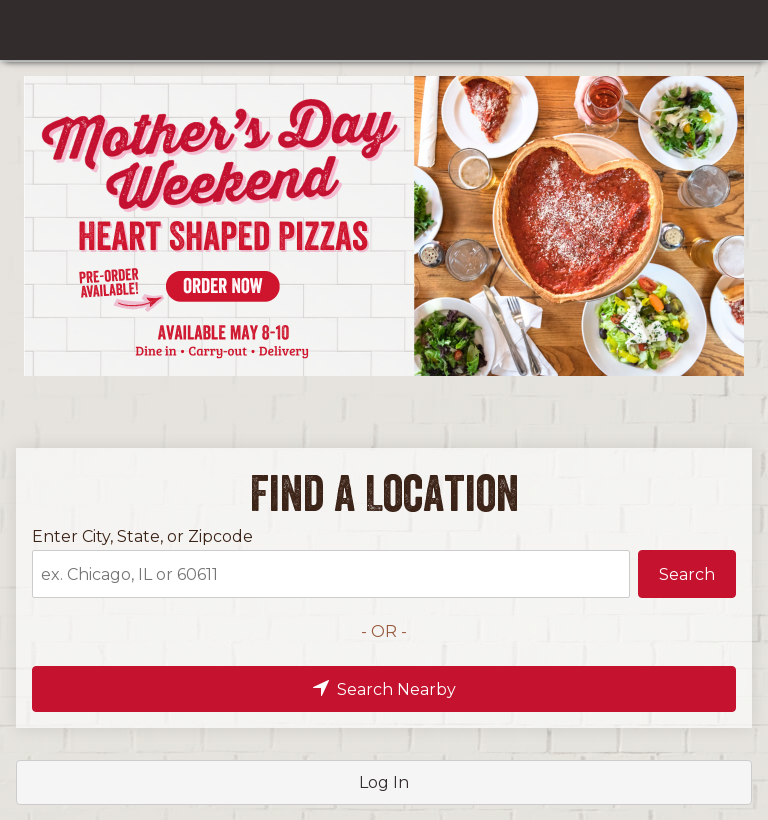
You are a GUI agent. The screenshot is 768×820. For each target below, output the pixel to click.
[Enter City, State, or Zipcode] (331, 574)
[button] (687, 574)
